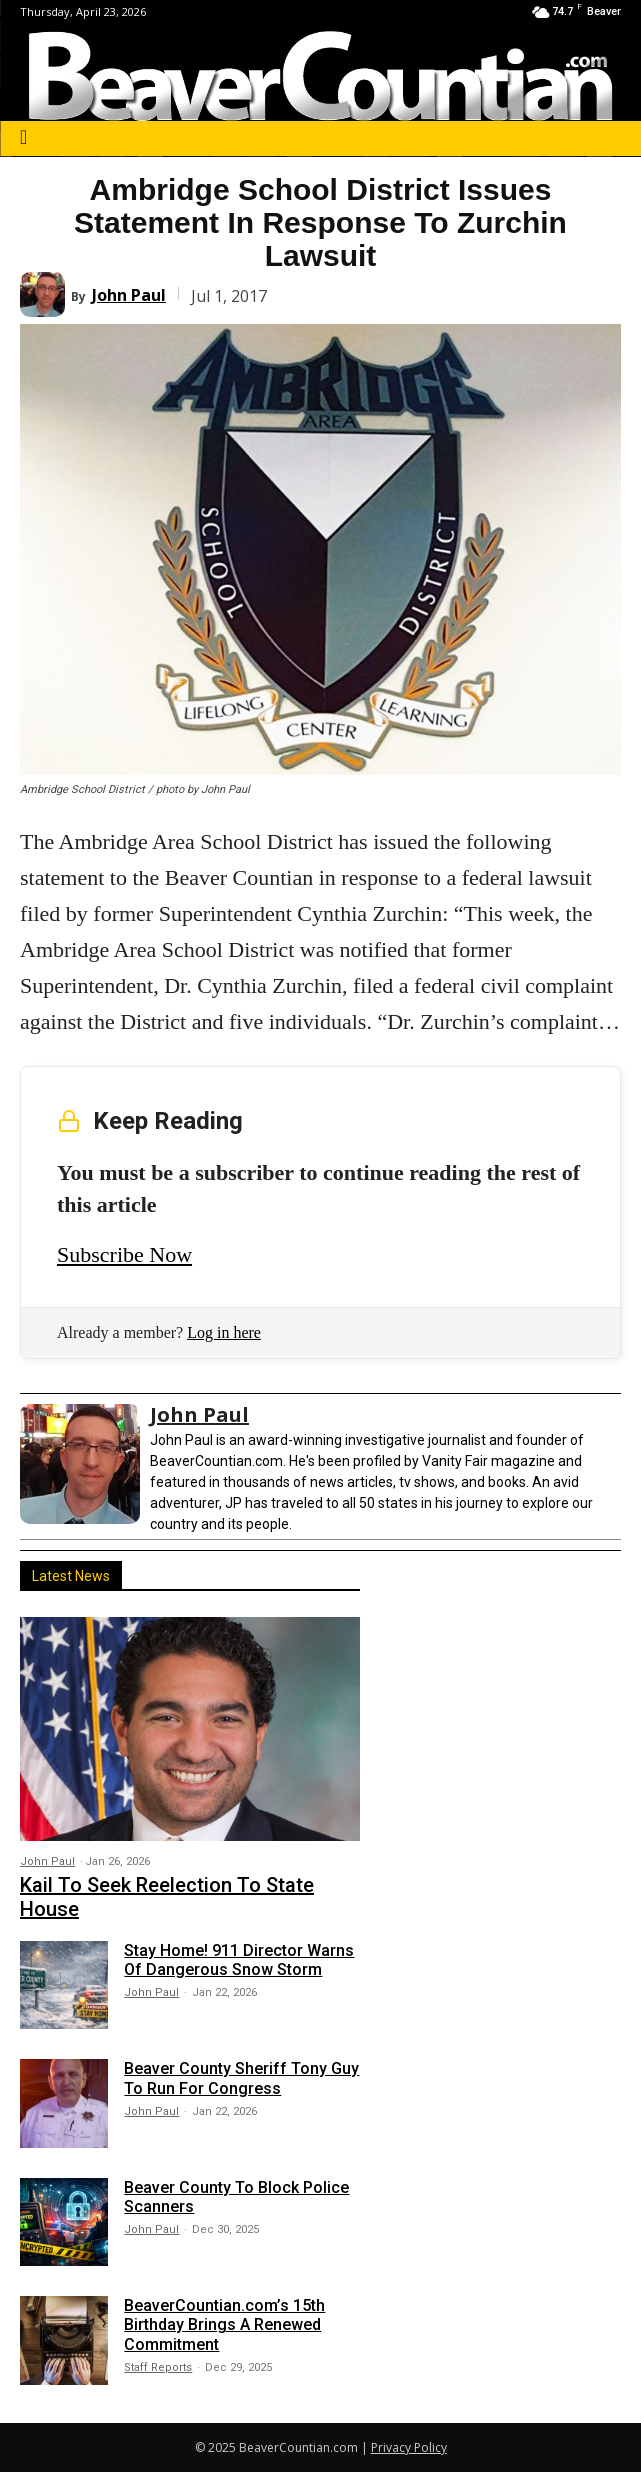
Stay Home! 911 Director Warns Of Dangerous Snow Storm (239, 1960)
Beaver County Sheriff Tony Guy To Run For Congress (241, 2078)
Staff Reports (158, 2367)
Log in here (224, 1332)
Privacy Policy (409, 2447)
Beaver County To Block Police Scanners (236, 2197)
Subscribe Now (124, 1254)
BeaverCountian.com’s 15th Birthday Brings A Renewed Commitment (224, 2324)
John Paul (129, 295)
